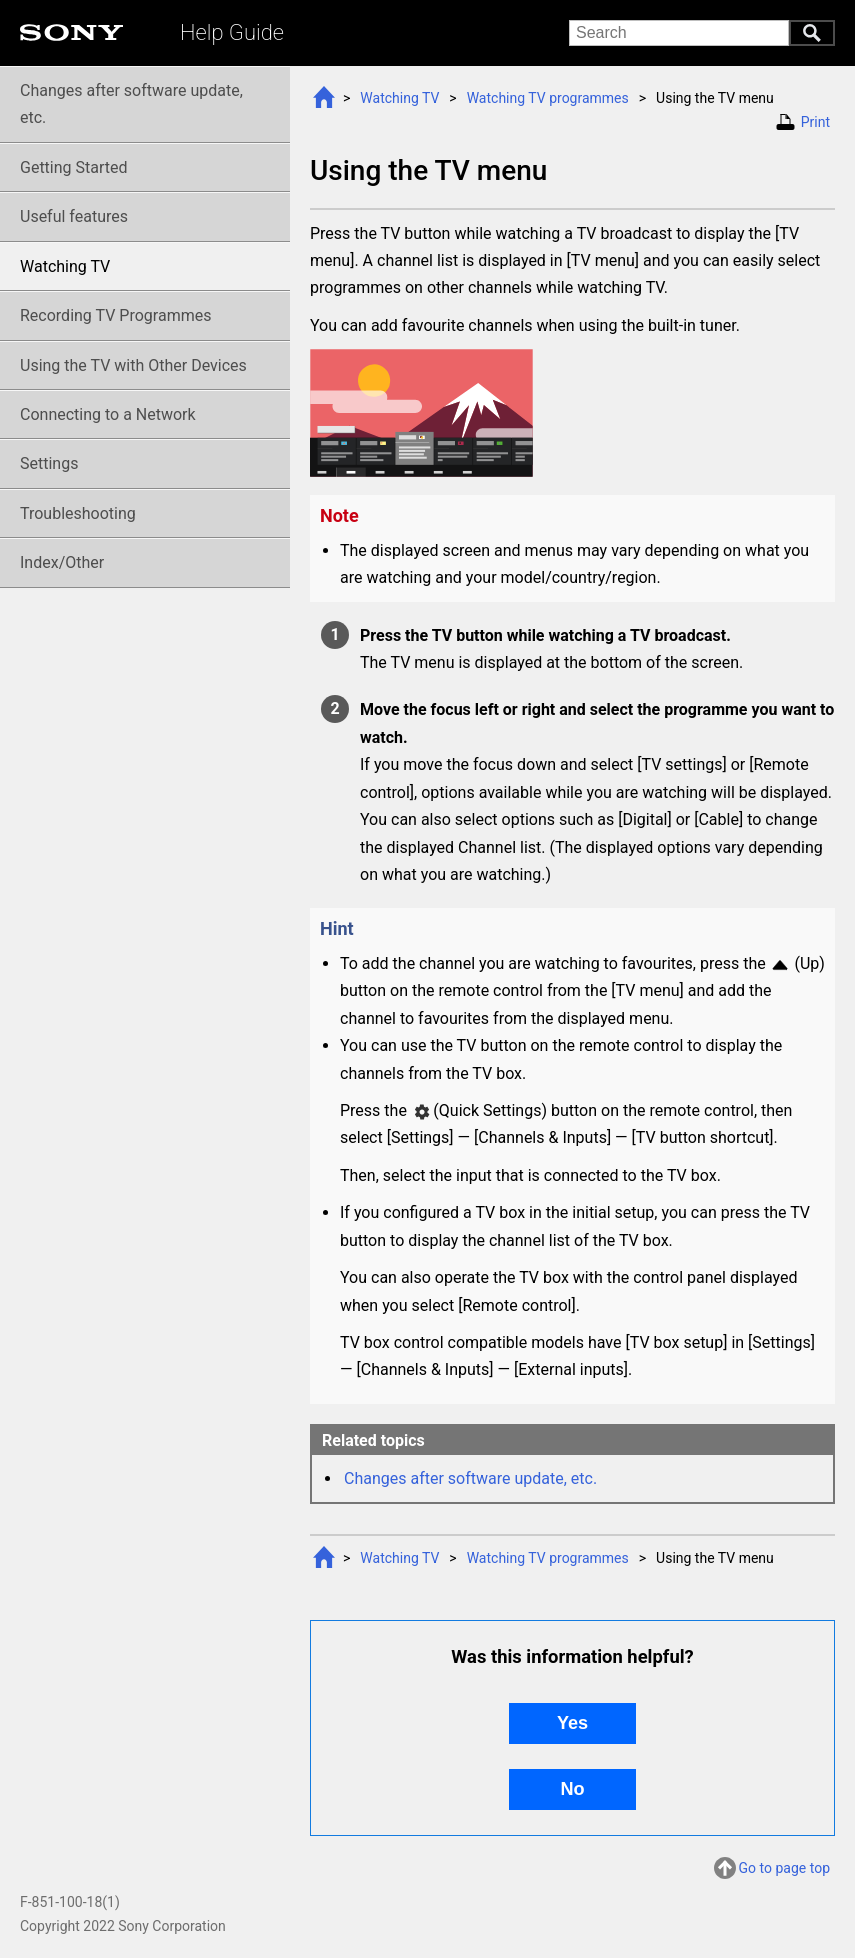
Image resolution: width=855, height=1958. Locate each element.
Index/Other (62, 562)
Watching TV (399, 98)
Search (812, 33)
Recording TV (115, 315)
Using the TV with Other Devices (133, 365)
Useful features (74, 216)
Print (815, 122)
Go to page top (784, 1870)
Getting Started (74, 167)
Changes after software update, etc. (470, 1478)
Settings (49, 463)
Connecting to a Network (108, 414)
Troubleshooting (78, 513)
